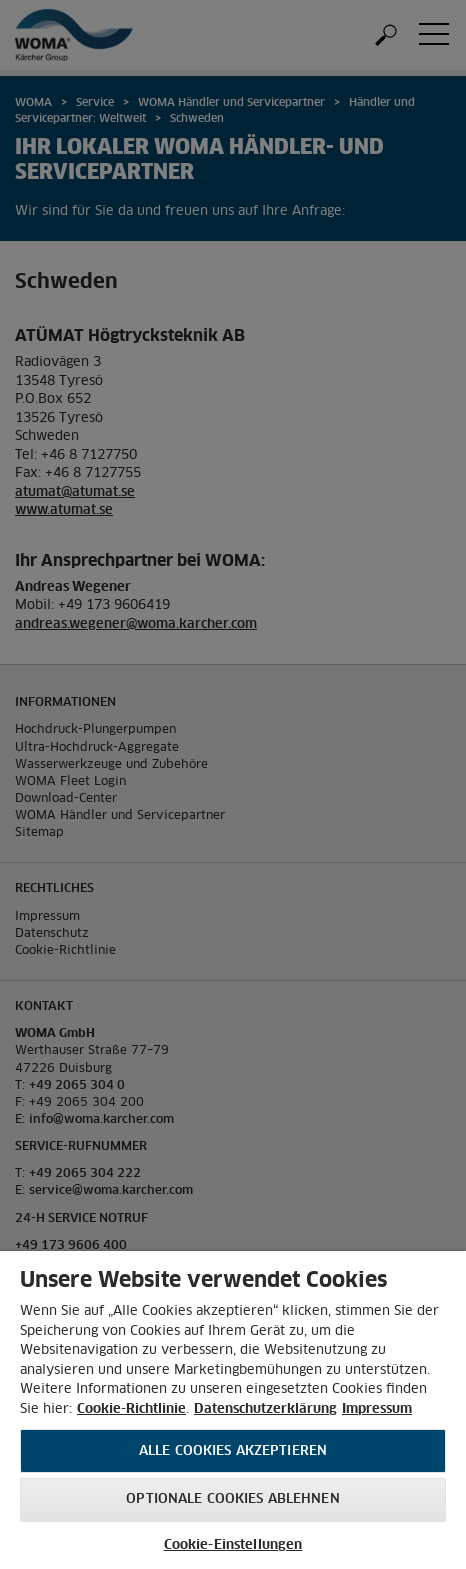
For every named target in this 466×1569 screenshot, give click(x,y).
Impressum (377, 1409)
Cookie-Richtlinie (131, 1409)
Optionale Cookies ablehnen (232, 1499)
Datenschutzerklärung (265, 1409)
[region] (233, 1410)
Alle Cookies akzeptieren (233, 1451)
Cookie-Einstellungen (233, 1545)
